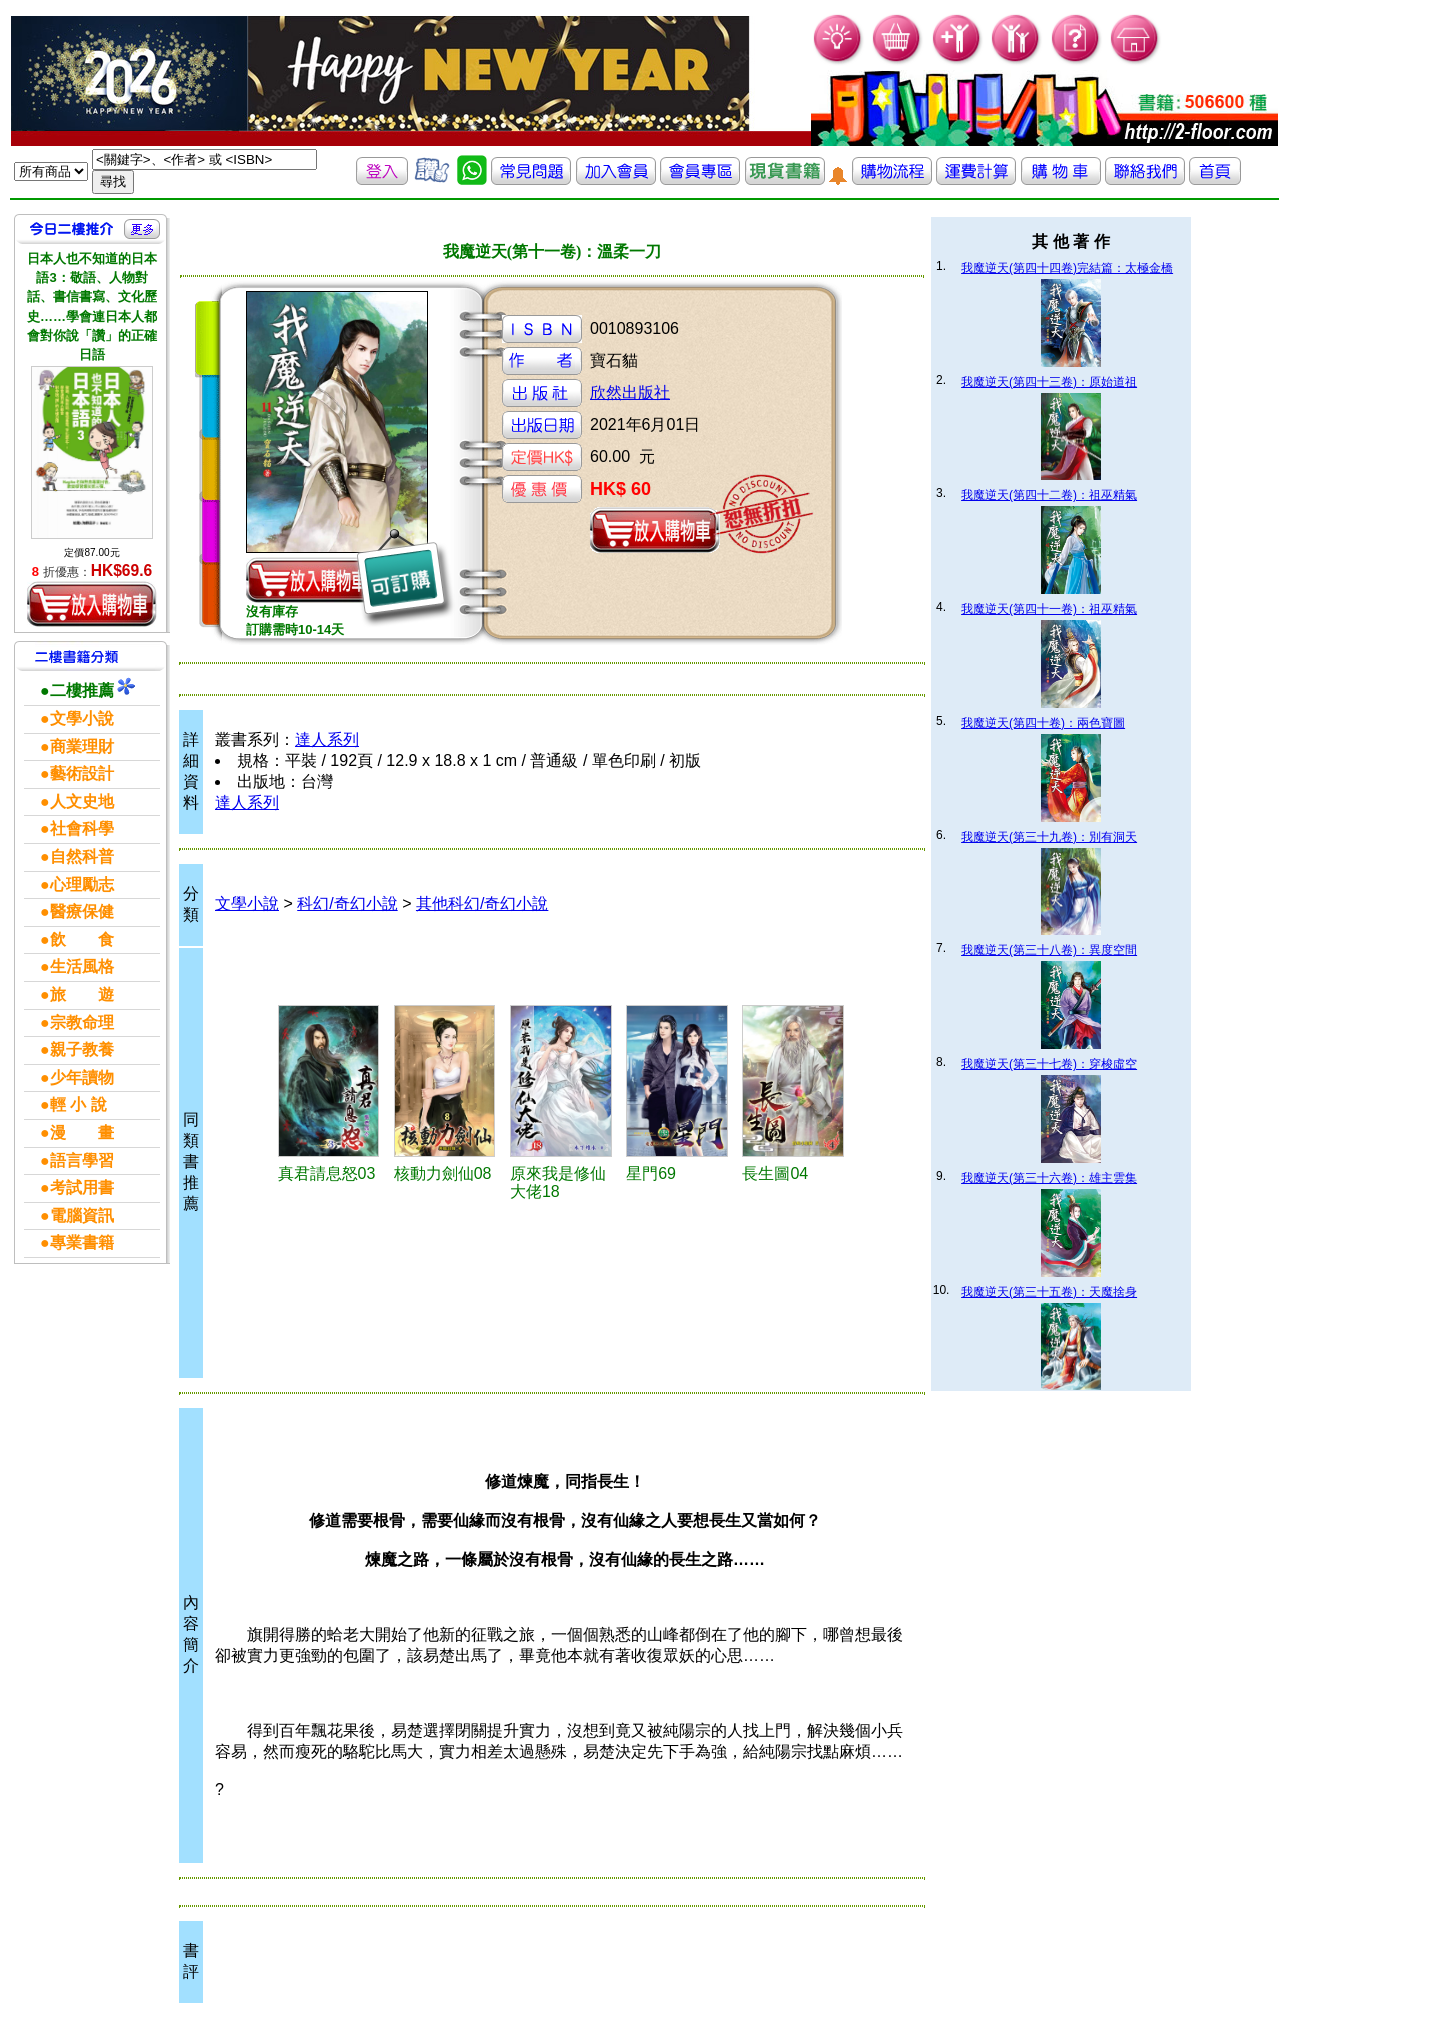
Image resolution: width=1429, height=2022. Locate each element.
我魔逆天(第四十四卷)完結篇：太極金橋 (1067, 268)
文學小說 (247, 903)
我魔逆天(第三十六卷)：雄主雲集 (1049, 1178)
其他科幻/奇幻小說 (482, 903)
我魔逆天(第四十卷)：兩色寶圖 (1043, 723)
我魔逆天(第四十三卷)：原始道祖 (1049, 382)
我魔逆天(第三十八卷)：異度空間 (1049, 950)
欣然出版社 (630, 392)
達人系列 (327, 739)
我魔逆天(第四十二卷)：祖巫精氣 (1049, 495)
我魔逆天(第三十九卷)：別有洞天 (1049, 837)
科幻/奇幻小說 (347, 903)
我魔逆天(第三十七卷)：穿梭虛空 (1049, 1064)
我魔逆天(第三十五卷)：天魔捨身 (1049, 1292)
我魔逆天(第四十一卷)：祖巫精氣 (1049, 609)
